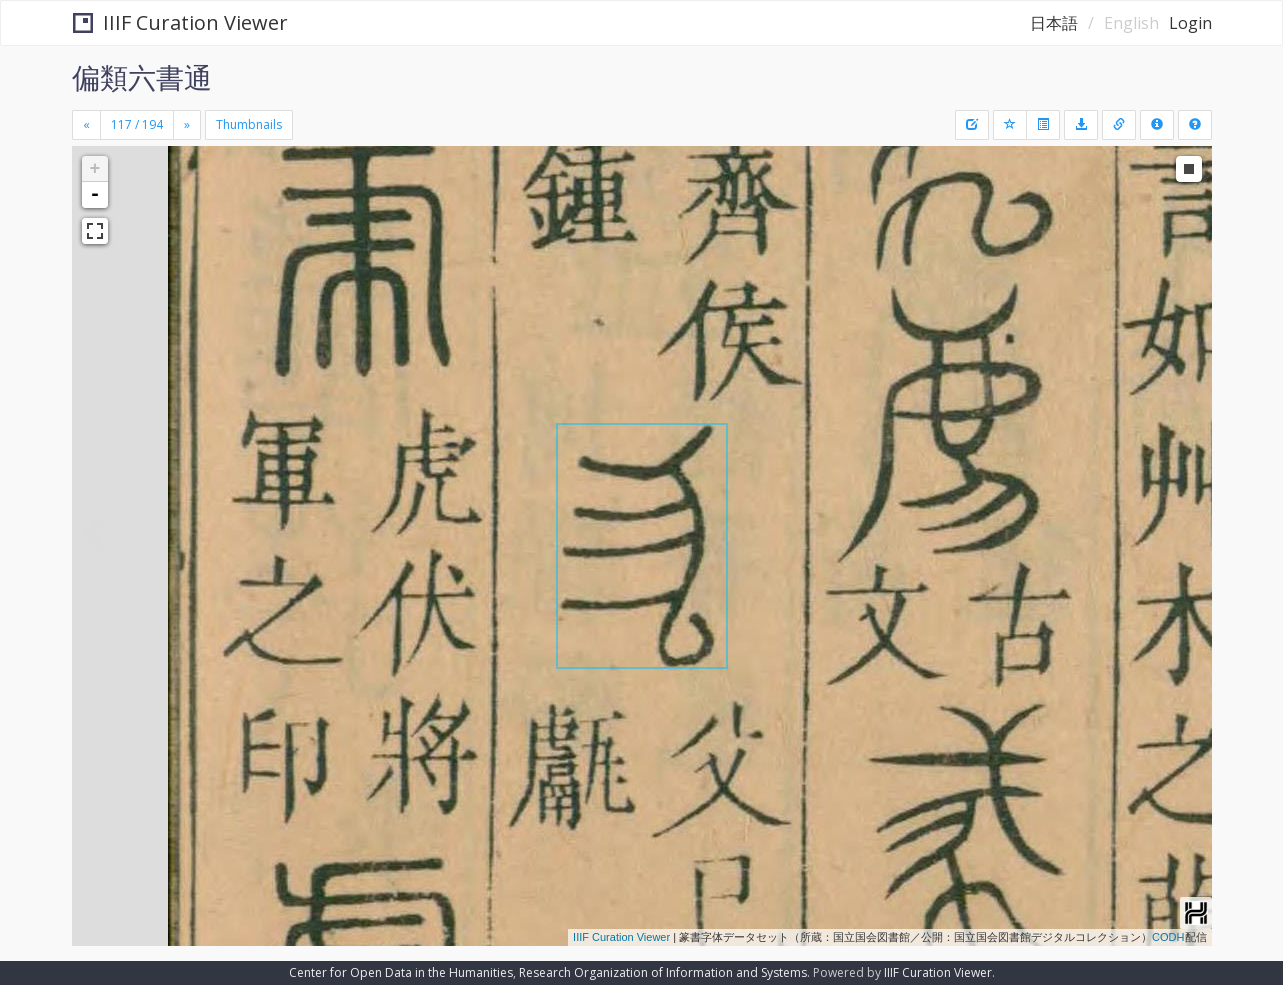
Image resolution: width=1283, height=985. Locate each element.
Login (1190, 23)
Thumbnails (249, 124)
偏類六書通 (142, 77)
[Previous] (86, 125)
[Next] (187, 125)
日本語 (1054, 23)
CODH (1168, 937)
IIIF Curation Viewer (180, 22)
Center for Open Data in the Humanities (401, 972)
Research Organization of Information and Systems (663, 972)
